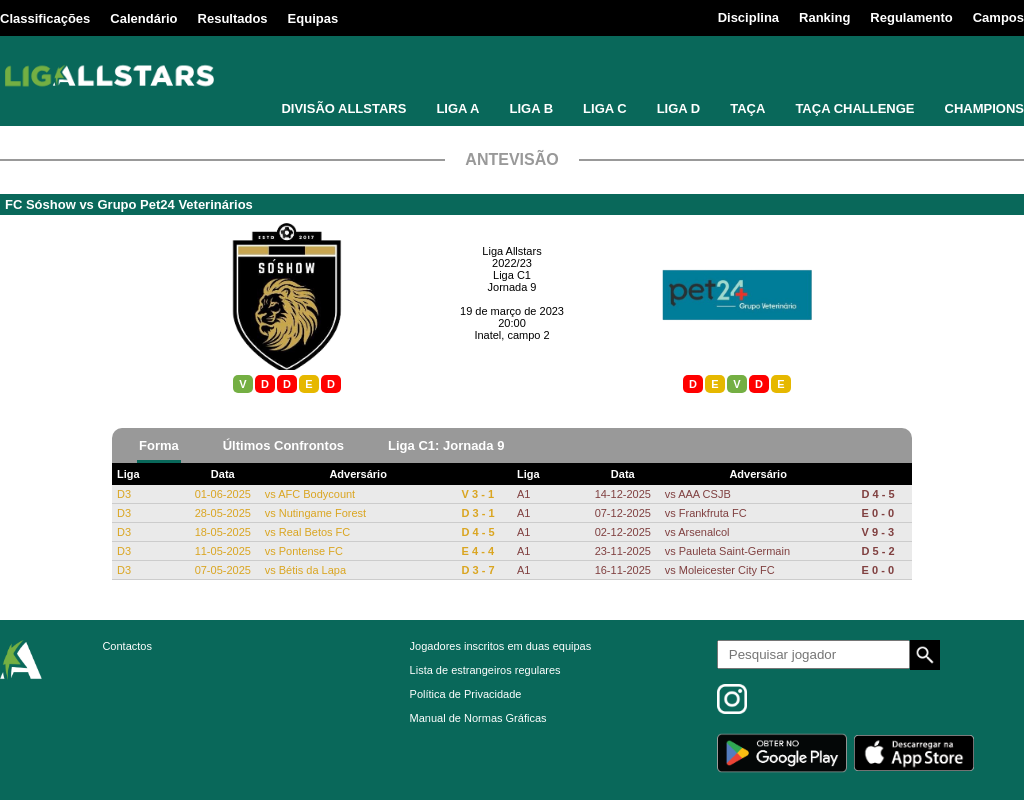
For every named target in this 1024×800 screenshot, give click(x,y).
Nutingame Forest (322, 513)
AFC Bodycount (316, 494)
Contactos (127, 646)
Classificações (45, 18)
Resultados (233, 18)
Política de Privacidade (466, 694)
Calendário (143, 18)
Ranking (824, 17)
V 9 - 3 (878, 532)
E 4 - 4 (478, 551)
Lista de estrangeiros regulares (485, 670)
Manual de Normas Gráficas (478, 718)
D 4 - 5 (478, 532)
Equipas (313, 18)
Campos (998, 17)
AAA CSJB (704, 494)
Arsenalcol (703, 532)
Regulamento (911, 17)
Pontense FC (311, 551)
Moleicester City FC (727, 570)
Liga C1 (512, 275)
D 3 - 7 (478, 570)
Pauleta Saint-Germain (734, 551)
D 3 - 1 (478, 513)
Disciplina (748, 17)
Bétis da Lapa (312, 570)
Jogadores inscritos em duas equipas (501, 646)
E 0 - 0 (878, 513)
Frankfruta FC (713, 513)
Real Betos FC (315, 532)
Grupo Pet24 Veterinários (174, 204)
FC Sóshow (40, 204)
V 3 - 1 (478, 494)
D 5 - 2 (878, 551)
